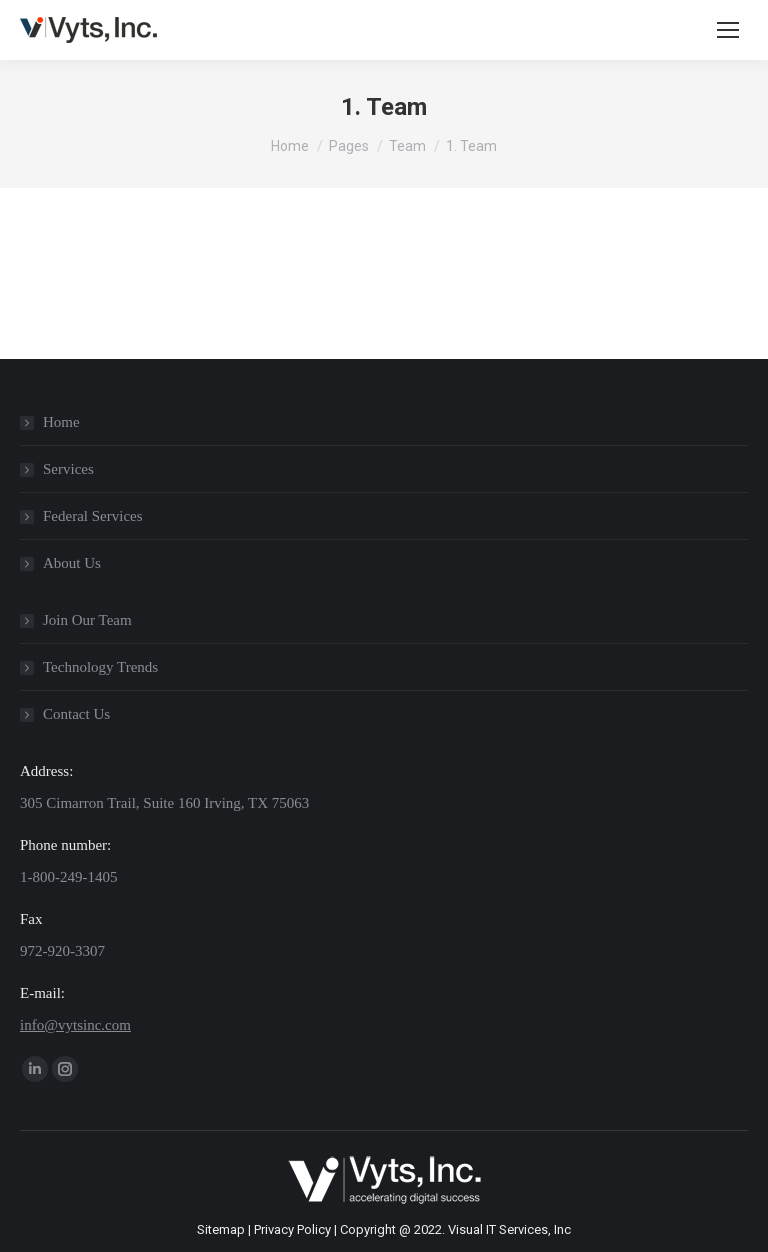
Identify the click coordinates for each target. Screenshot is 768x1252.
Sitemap (221, 1229)
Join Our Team (87, 620)
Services (68, 469)
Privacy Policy (292, 1229)
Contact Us (76, 714)
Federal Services (93, 516)
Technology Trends (100, 667)
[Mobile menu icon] (728, 30)
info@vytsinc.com (75, 1025)
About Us (72, 563)
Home (61, 422)
